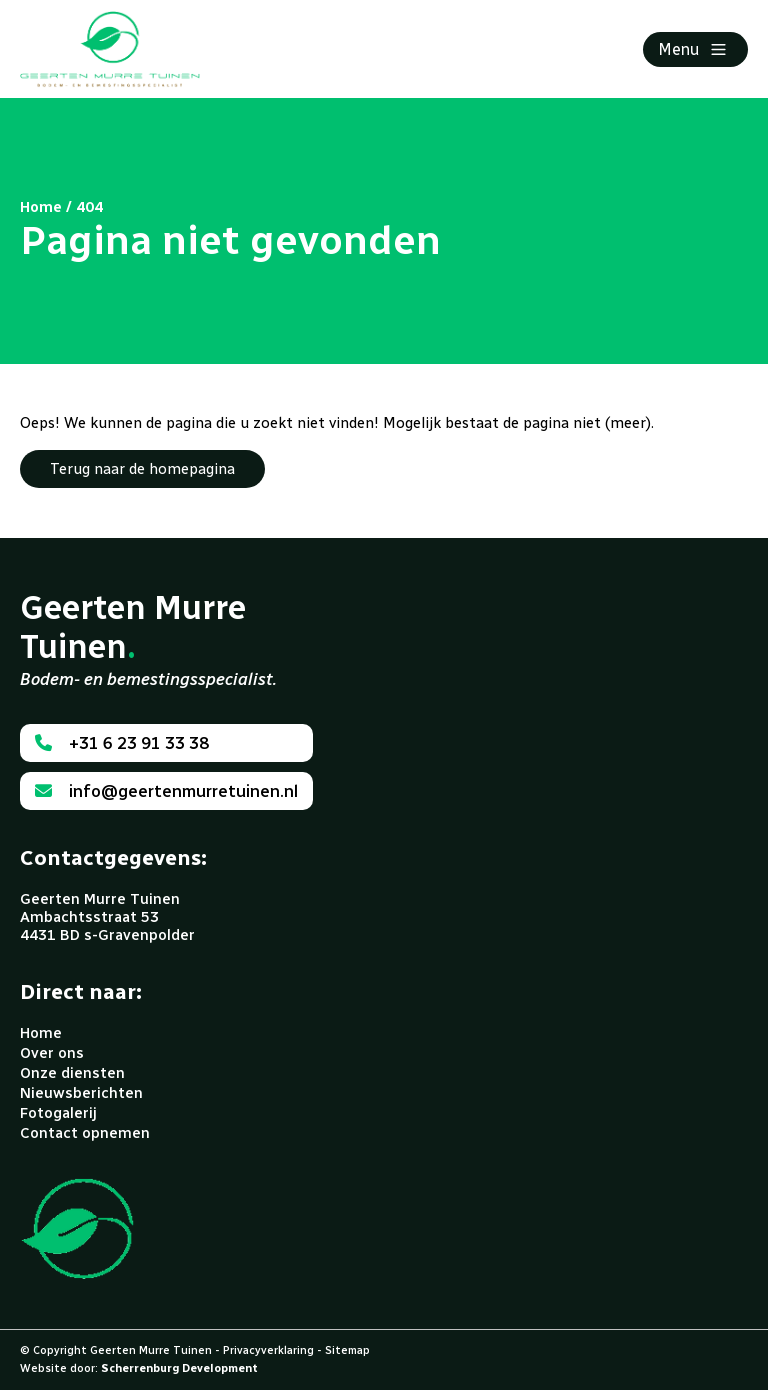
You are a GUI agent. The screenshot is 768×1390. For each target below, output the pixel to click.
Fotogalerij (58, 1113)
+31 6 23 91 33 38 (122, 743)
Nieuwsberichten (81, 1093)
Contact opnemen (85, 1133)
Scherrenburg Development (179, 1368)
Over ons (52, 1053)
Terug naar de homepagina (142, 469)
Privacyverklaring (268, 1350)
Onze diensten (72, 1073)
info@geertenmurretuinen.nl (166, 791)
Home (41, 1033)
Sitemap (347, 1350)
